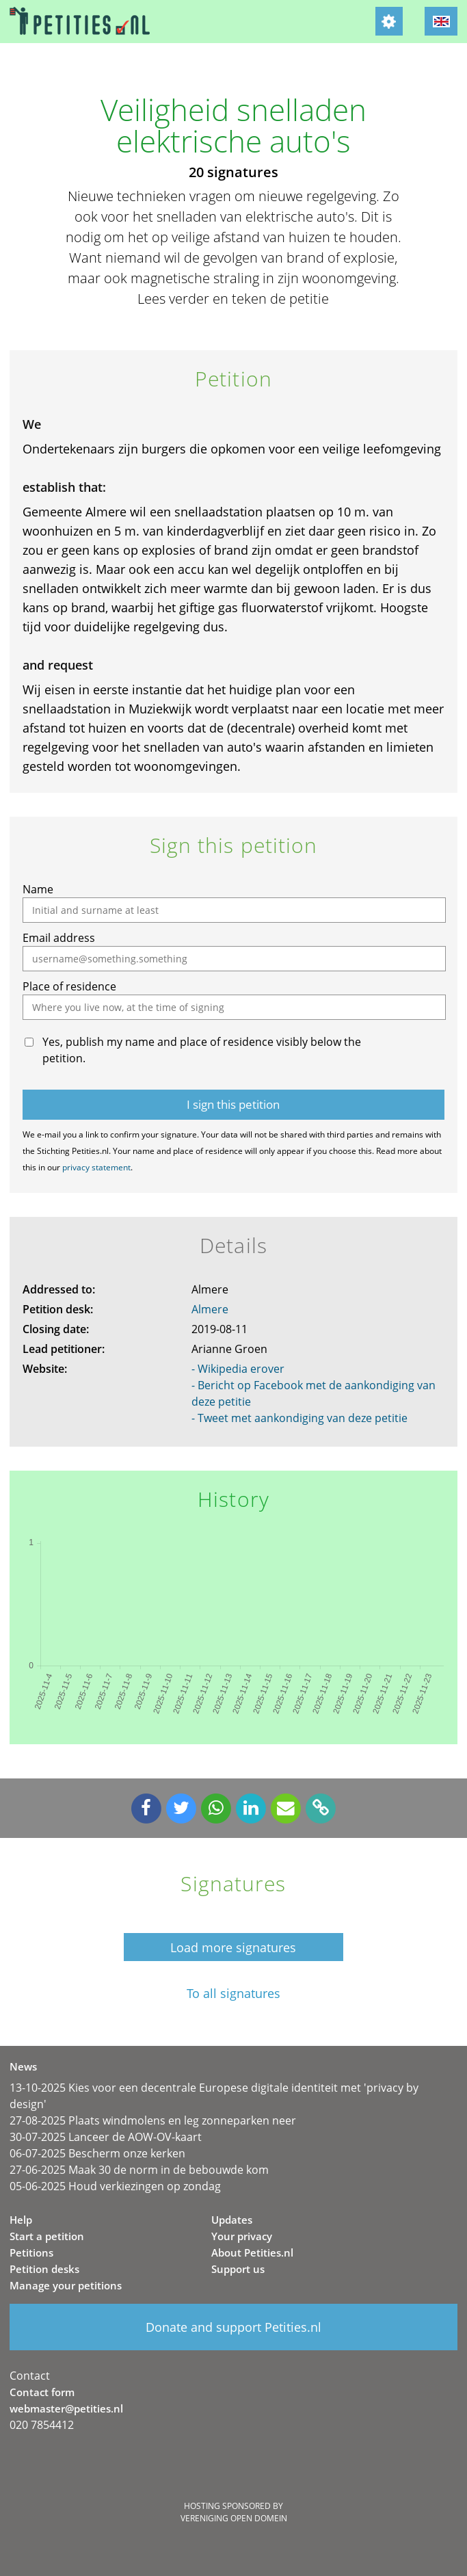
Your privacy (241, 2236)
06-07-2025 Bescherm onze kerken (97, 2153)
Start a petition (47, 2236)
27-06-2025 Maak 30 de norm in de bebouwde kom (139, 2169)
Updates (231, 2219)
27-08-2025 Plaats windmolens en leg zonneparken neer (153, 2120)
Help (21, 2219)
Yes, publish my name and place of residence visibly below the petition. (201, 1050)
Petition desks (44, 2269)
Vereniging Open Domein (234, 2518)
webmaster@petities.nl (66, 2408)
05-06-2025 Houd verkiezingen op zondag (115, 2186)
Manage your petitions (66, 2285)
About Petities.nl (252, 2252)
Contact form (42, 2392)
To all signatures (233, 1993)
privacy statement (96, 1167)
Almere (209, 1309)
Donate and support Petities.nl (233, 2327)
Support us (238, 2269)
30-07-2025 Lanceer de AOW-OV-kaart (106, 2136)
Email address (59, 937)
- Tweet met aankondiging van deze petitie (299, 1417)
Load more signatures (233, 1947)
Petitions (31, 2252)
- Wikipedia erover (237, 1368)
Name (38, 889)
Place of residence (69, 986)
